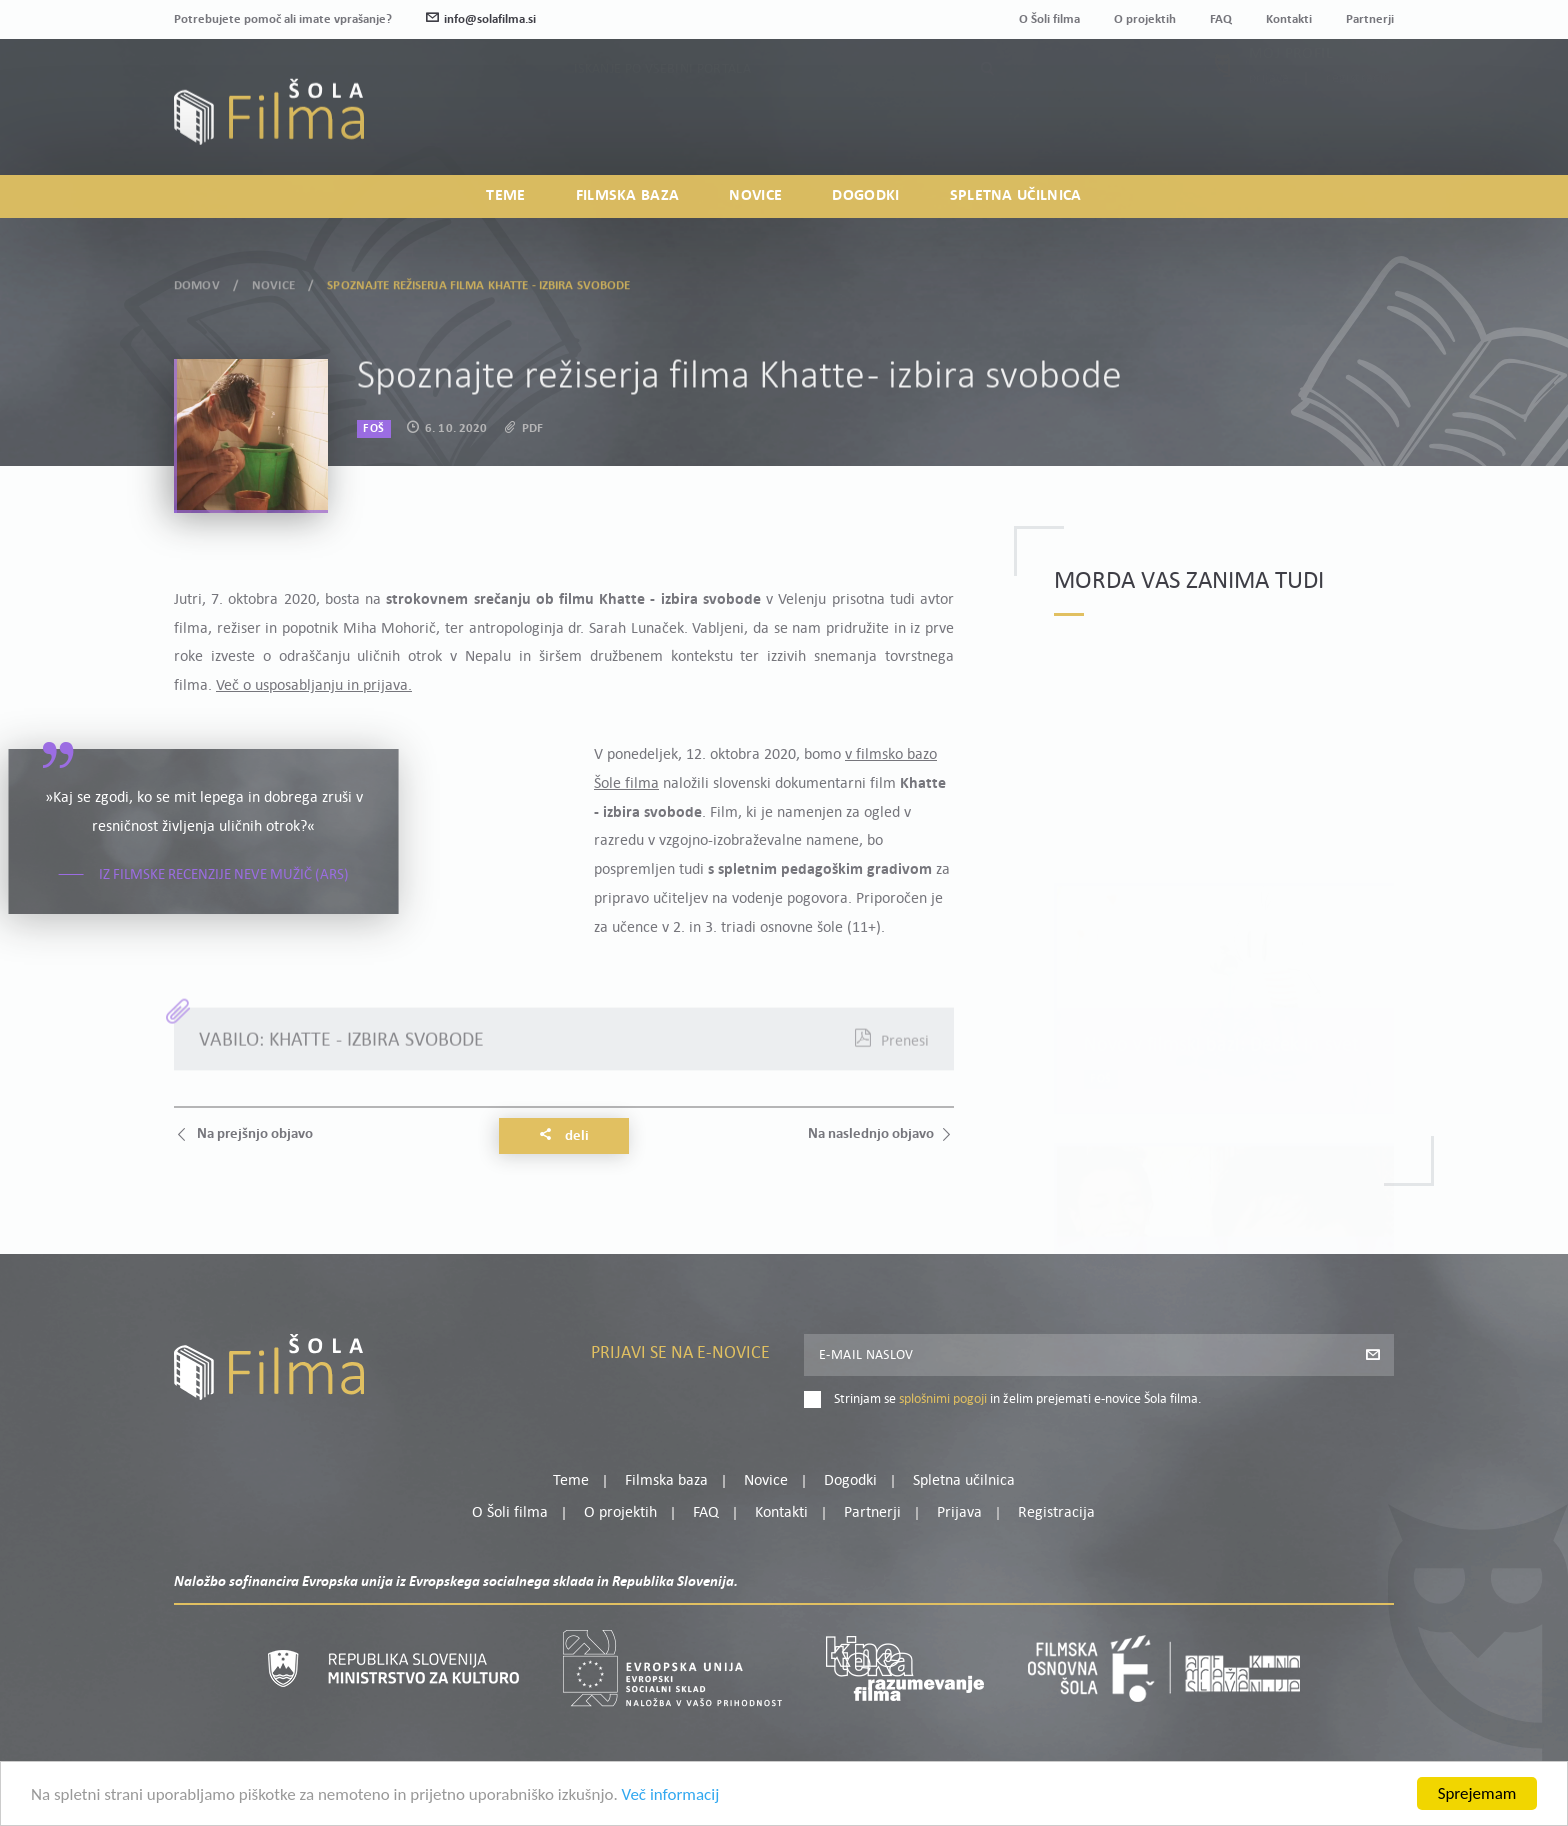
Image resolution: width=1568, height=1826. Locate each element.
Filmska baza (628, 196)
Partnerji (1370, 19)
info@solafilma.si (481, 19)
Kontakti (1289, 19)
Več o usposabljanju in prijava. (314, 686)
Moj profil (1291, 98)
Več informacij (671, 1798)
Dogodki (865, 196)
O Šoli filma (1049, 19)
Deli (564, 1136)
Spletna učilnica (1016, 196)
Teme (505, 196)
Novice (755, 196)
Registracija (1360, 122)
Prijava (1269, 122)
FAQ (1221, 19)
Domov (197, 281)
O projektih (1145, 19)
